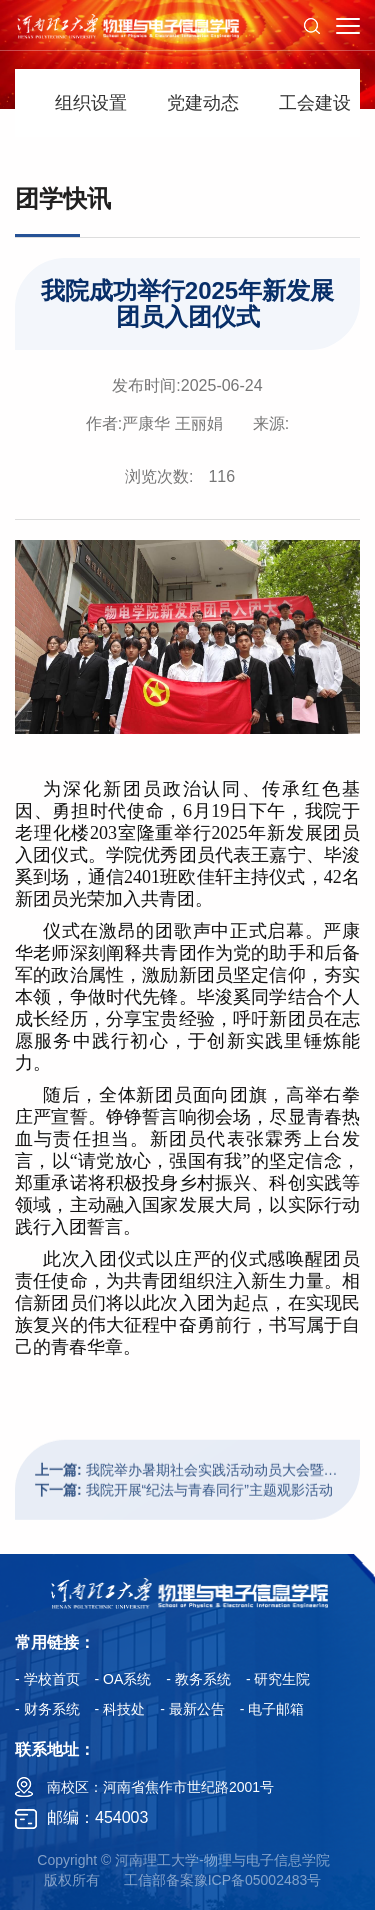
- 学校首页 (47, 1679)
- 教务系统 (198, 1679)
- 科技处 (120, 1709)
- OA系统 (123, 1679)
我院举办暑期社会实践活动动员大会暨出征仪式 (187, 1501)
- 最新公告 (192, 1709)
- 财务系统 (47, 1709)
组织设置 (91, 103)
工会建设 (315, 103)
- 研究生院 (278, 1679)
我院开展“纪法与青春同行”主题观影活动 (184, 1521)
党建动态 (203, 103)
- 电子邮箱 (272, 1709)
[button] (312, 25)
